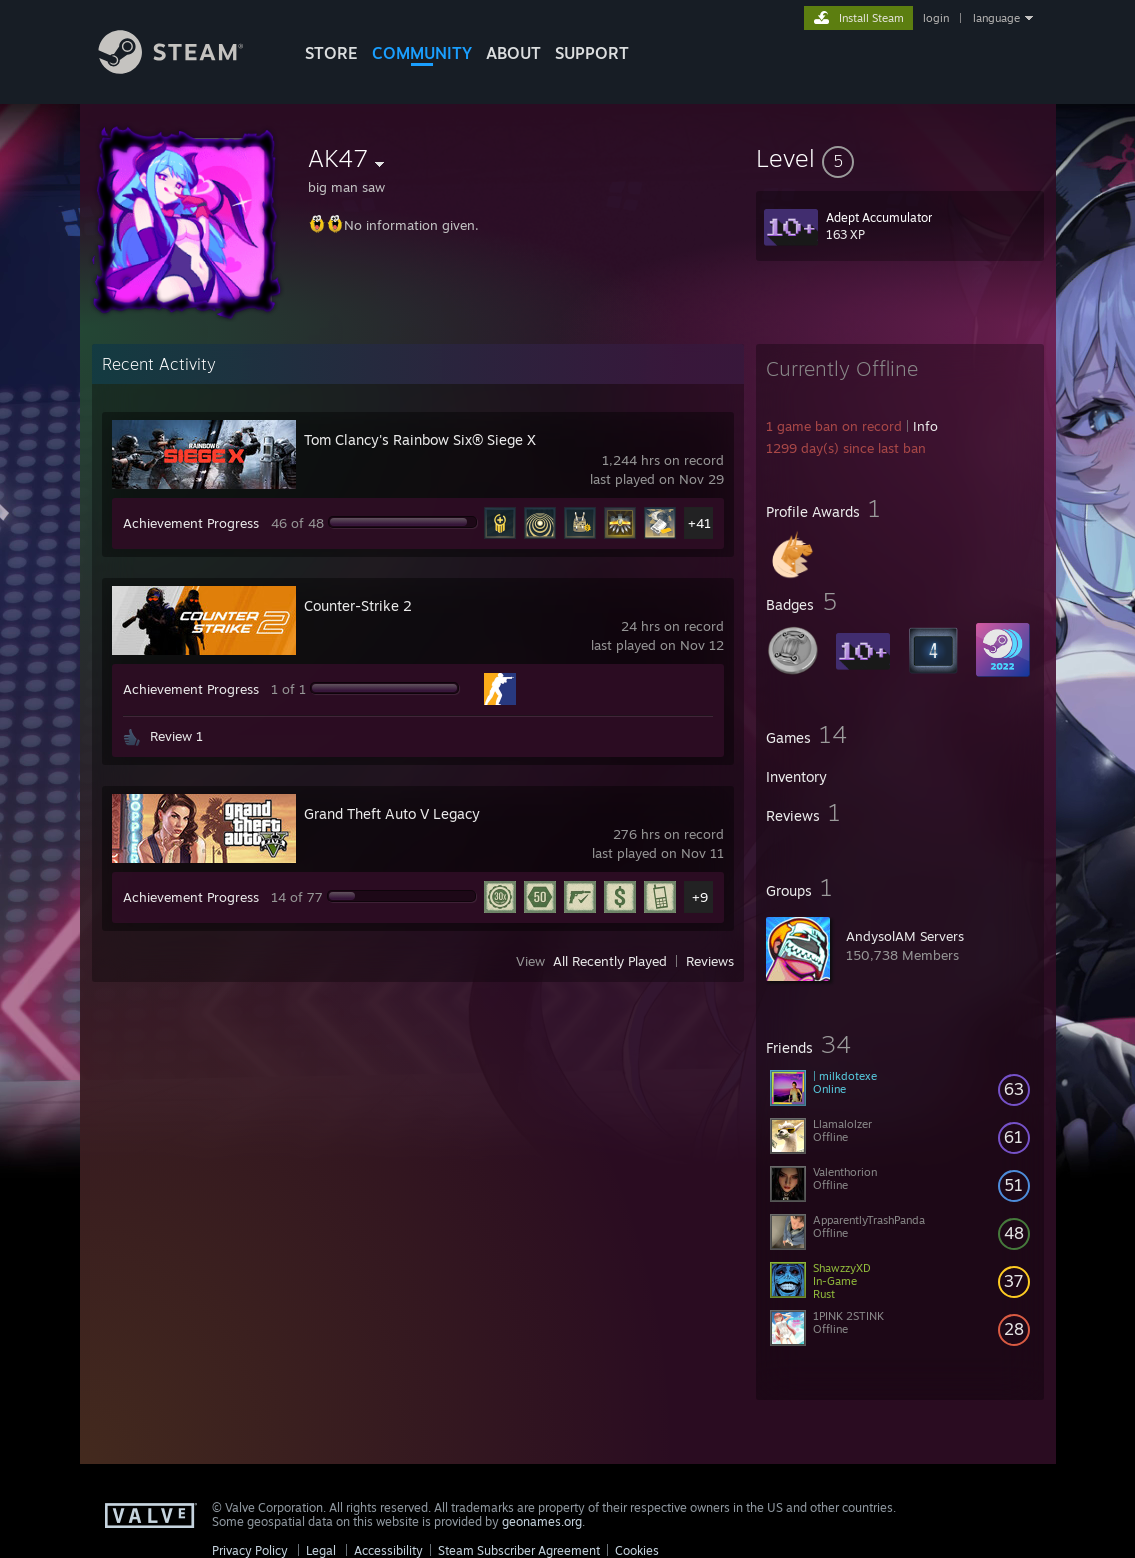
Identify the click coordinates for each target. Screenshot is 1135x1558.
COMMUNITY (422, 53)
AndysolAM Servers (905, 936)
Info (925, 426)
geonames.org (542, 1521)
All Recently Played (610, 961)
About (513, 53)
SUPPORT (592, 53)
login (936, 18)
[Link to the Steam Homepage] (186, 68)
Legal (321, 1550)
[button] (900, 158)
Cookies (637, 1550)
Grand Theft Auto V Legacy (392, 813)
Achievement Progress (191, 523)
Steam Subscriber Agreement (519, 1550)
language (996, 18)
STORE (331, 53)
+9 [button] (700, 897)
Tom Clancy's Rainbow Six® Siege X (420, 439)
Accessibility (388, 1550)
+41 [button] (699, 523)
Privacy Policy (250, 1550)
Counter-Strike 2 (358, 605)
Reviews (710, 961)
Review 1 (176, 736)
